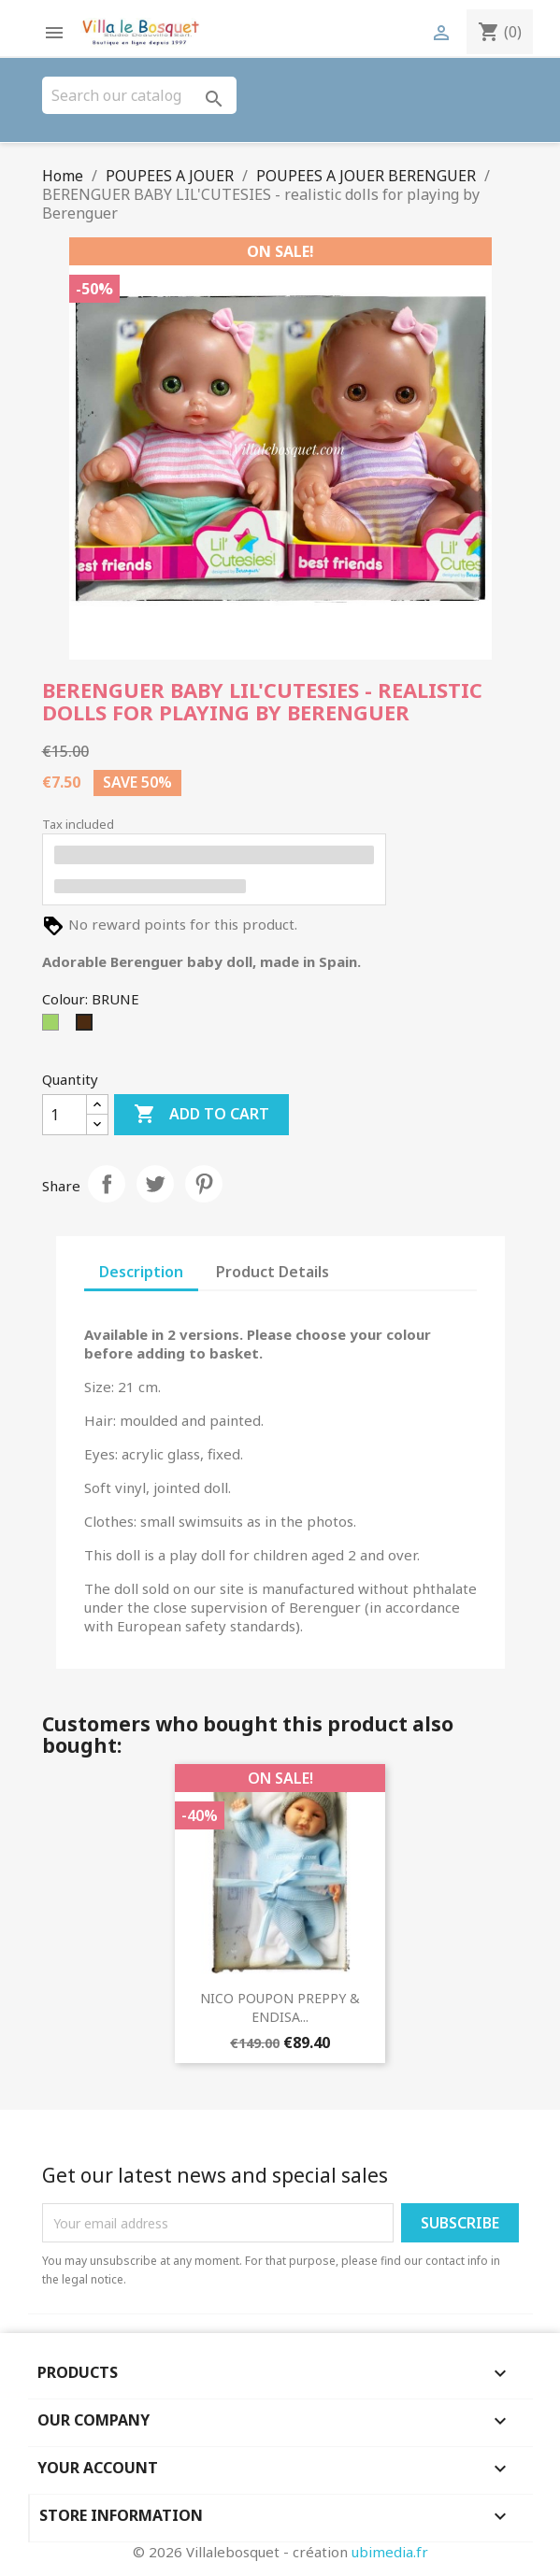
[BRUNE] (88, 1027)
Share (106, 1184)
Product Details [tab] (272, 1271)
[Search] (139, 95)
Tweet (155, 1184)
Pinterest (204, 1184)
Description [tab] (141, 1271)
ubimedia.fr (390, 2551)
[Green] (54, 1027)
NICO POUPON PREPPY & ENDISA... (280, 2007)
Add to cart (201, 1115)
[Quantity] (64, 1114)
